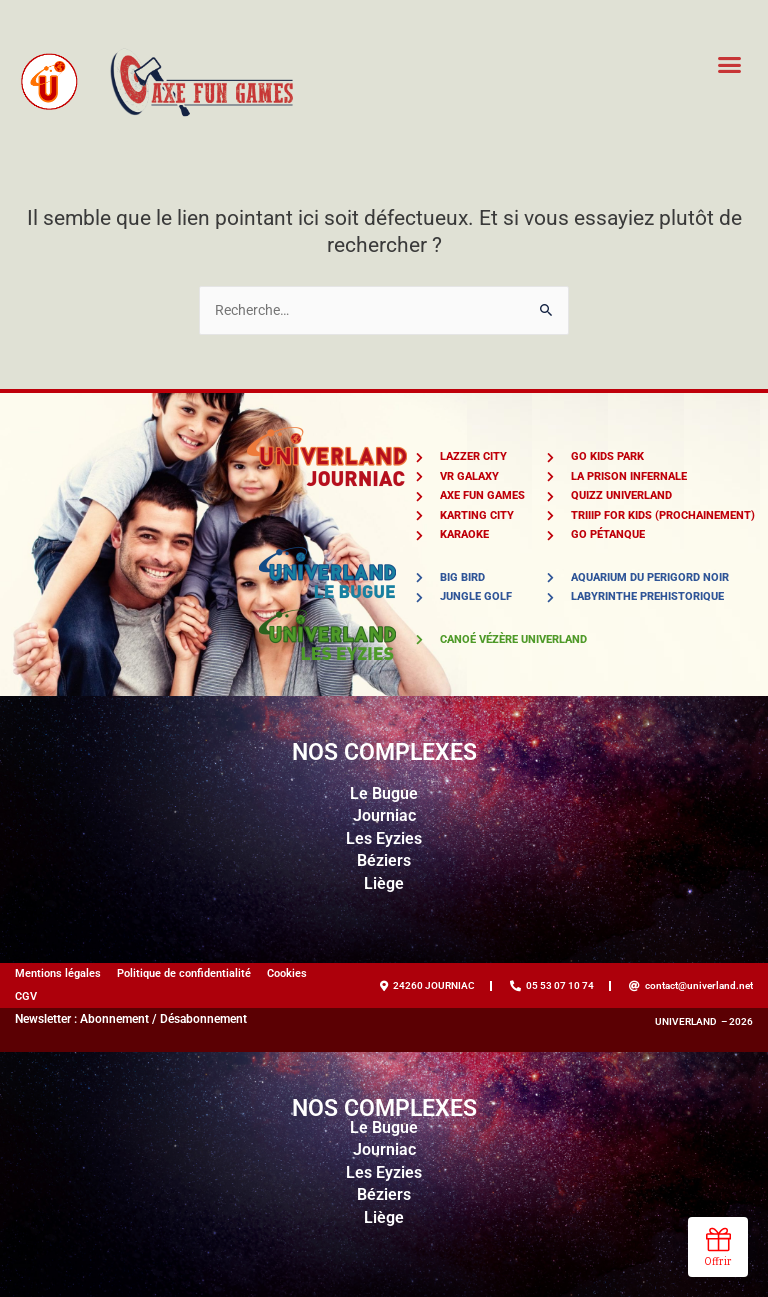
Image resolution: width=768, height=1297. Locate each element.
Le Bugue (384, 793)
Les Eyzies (384, 838)
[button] (730, 65)
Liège (384, 883)
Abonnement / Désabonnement (163, 1019)
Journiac (384, 815)
